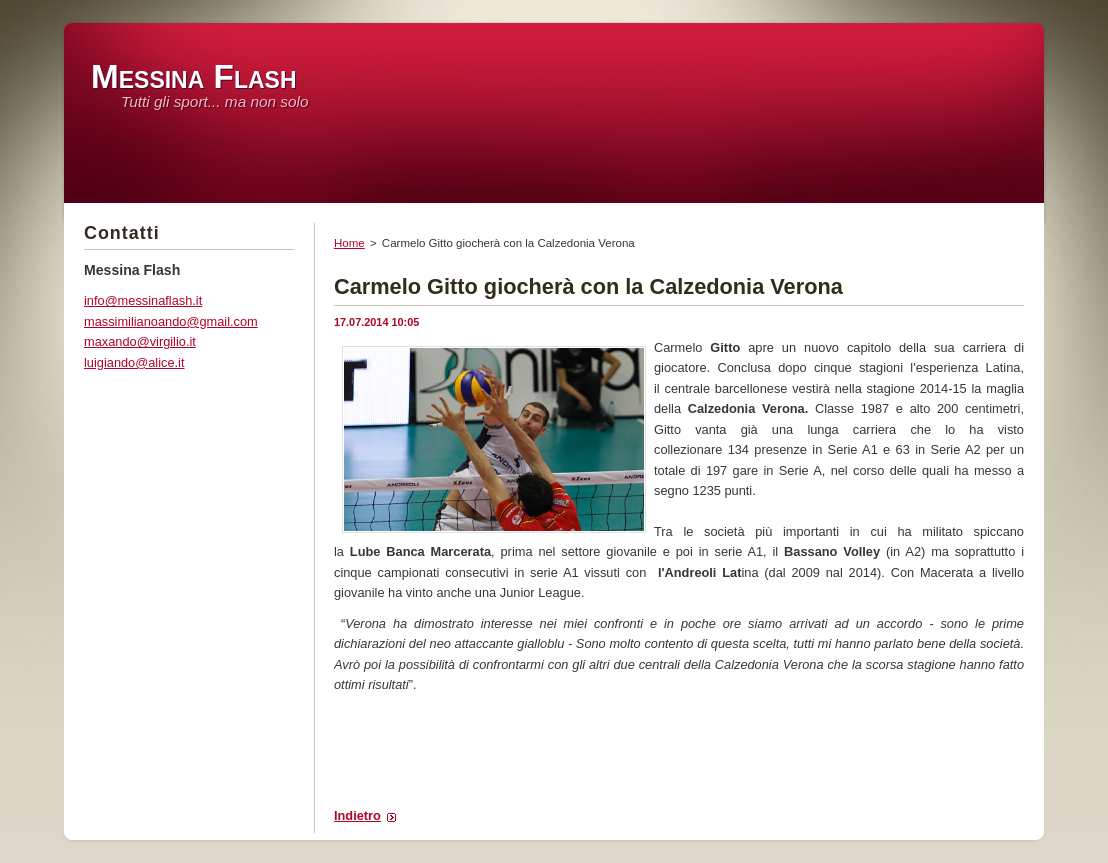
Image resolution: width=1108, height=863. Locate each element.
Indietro (357, 815)
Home (349, 243)
